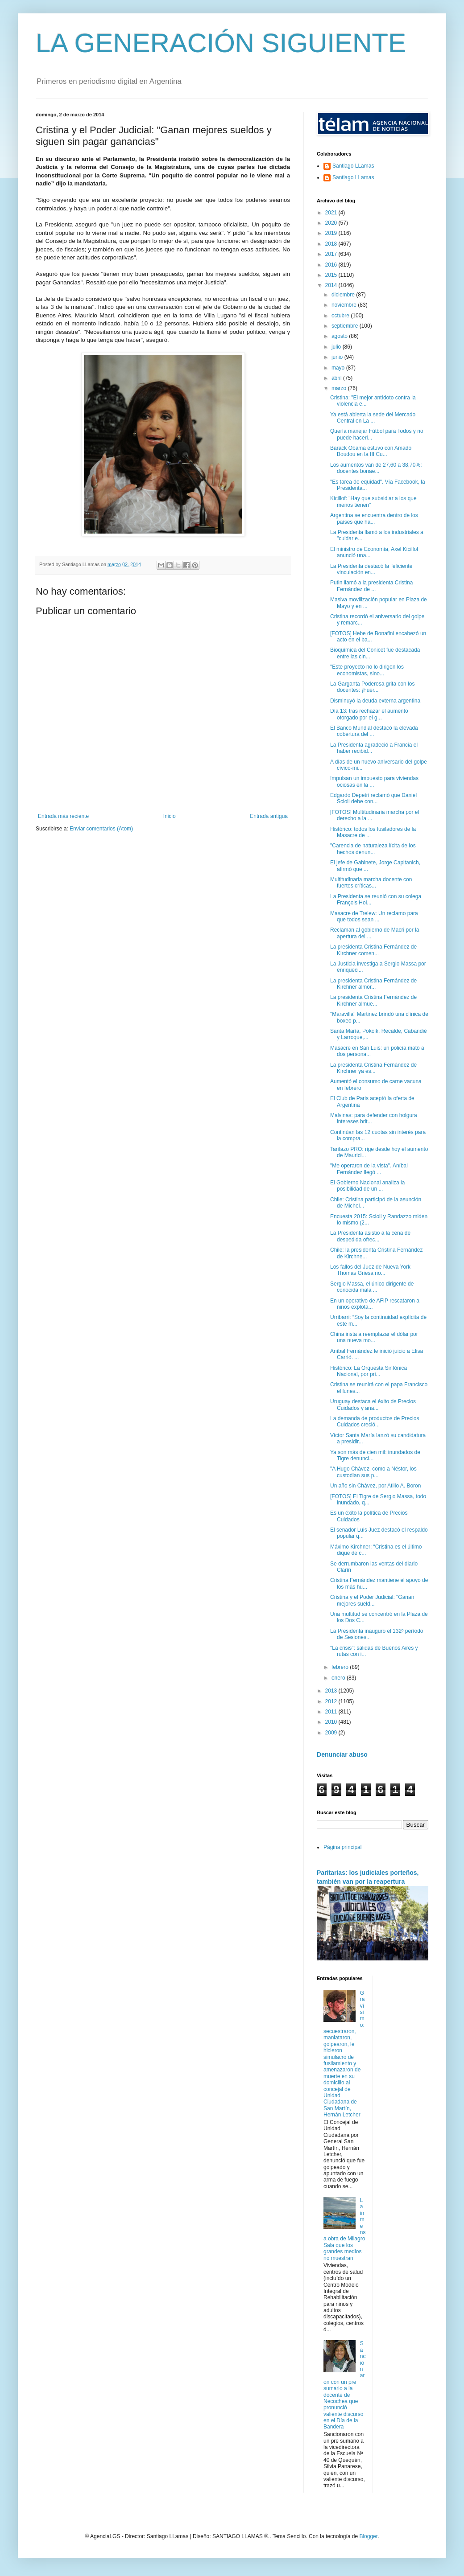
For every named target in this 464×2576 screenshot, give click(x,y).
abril (337, 378)
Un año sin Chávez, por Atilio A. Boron (375, 1486)
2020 (332, 223)
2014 (332, 285)
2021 (332, 213)
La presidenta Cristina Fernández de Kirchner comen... (373, 950)
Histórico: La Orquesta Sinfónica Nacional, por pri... (368, 1371)
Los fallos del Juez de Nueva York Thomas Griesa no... (370, 1270)
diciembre (343, 295)
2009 (332, 1733)
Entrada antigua (269, 816)
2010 (332, 1722)
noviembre (344, 305)
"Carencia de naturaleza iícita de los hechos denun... (373, 848)
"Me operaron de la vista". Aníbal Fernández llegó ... (369, 1169)
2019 (332, 233)
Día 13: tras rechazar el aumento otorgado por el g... (369, 714)
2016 (332, 265)
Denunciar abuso (342, 1754)
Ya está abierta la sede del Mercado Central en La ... (372, 417)
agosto (340, 336)
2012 (332, 1701)
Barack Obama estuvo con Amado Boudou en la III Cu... (370, 451)
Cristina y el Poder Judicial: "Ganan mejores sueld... (372, 1600)
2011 (332, 1712)
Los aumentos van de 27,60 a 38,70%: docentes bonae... (376, 468)
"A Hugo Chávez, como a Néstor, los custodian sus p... (373, 1472)
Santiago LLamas (353, 166)
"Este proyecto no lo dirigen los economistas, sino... (367, 670)
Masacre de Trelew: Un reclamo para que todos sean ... (374, 916)
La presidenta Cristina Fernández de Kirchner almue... (373, 1000)
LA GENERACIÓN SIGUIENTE (221, 43)
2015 (332, 275)
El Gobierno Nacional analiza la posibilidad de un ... (367, 1185)
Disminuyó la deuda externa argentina (375, 701)
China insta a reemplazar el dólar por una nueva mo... (374, 1337)
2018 (332, 244)
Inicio (169, 816)
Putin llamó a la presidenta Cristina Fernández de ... (371, 585)
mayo (338, 368)
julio (337, 347)
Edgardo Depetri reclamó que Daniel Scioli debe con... (373, 798)
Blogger (368, 2536)
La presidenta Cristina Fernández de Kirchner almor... (373, 984)
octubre (341, 315)
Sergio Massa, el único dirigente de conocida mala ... (372, 1287)
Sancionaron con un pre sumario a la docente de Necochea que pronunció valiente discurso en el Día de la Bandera (344, 2385)
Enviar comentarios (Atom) (101, 829)
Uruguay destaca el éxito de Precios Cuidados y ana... (373, 1404)
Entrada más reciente (63, 816)
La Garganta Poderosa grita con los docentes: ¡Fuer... (372, 687)
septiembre (345, 326)
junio (337, 357)
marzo (339, 388)
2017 (332, 254)
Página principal (342, 1847)
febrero (340, 1667)
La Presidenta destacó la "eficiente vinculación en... (371, 569)
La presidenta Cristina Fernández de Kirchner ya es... (373, 1068)
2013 (332, 1691)
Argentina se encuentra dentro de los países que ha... (374, 518)
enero (339, 1678)
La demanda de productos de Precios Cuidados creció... (374, 1421)
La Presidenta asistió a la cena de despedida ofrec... (370, 1236)
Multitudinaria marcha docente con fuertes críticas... (371, 882)
